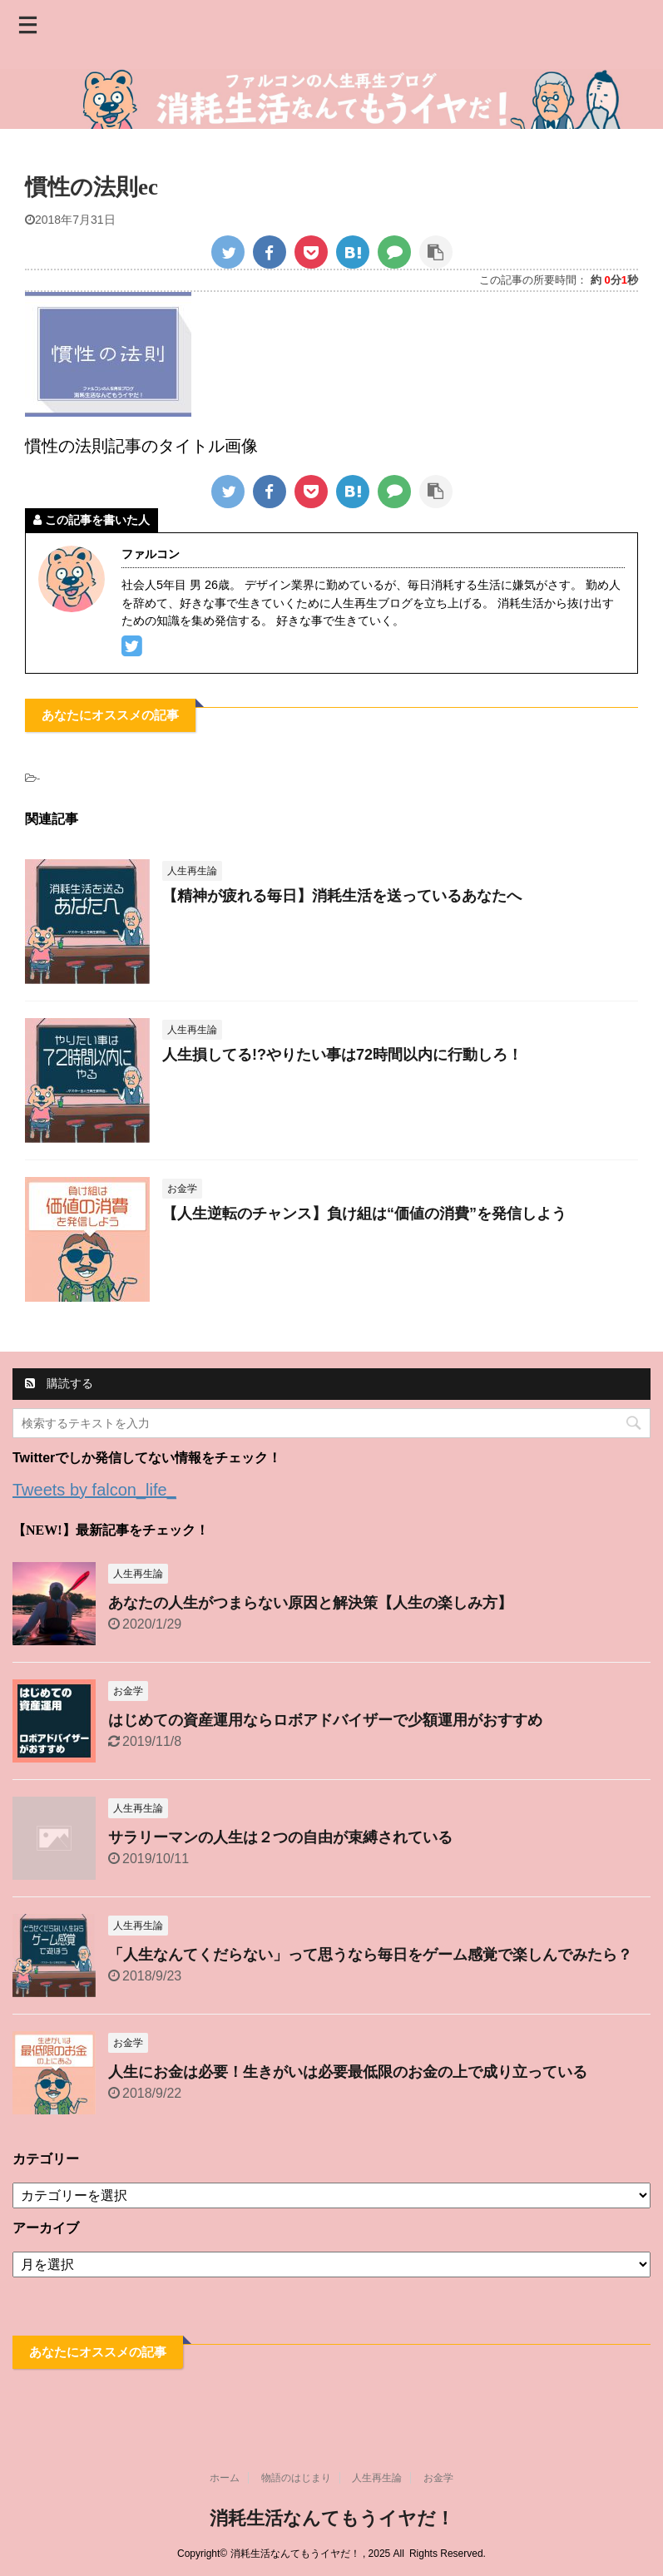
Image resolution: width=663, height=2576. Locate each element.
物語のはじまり (296, 2478)
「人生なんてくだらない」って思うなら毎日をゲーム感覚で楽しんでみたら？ (370, 1954)
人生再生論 (377, 2478)
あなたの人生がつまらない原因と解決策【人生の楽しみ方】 (310, 1603)
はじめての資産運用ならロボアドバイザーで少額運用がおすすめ (325, 1720)
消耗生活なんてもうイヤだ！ (332, 2518)
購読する (59, 1383)
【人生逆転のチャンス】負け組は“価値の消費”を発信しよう (364, 1213)
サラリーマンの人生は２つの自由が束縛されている (280, 1837)
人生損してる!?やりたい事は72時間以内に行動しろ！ (342, 1054)
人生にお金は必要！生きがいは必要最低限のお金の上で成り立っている (347, 2072)
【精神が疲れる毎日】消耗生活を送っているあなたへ (342, 896)
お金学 (438, 2478)
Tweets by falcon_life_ (94, 1490)
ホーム (225, 2478)
